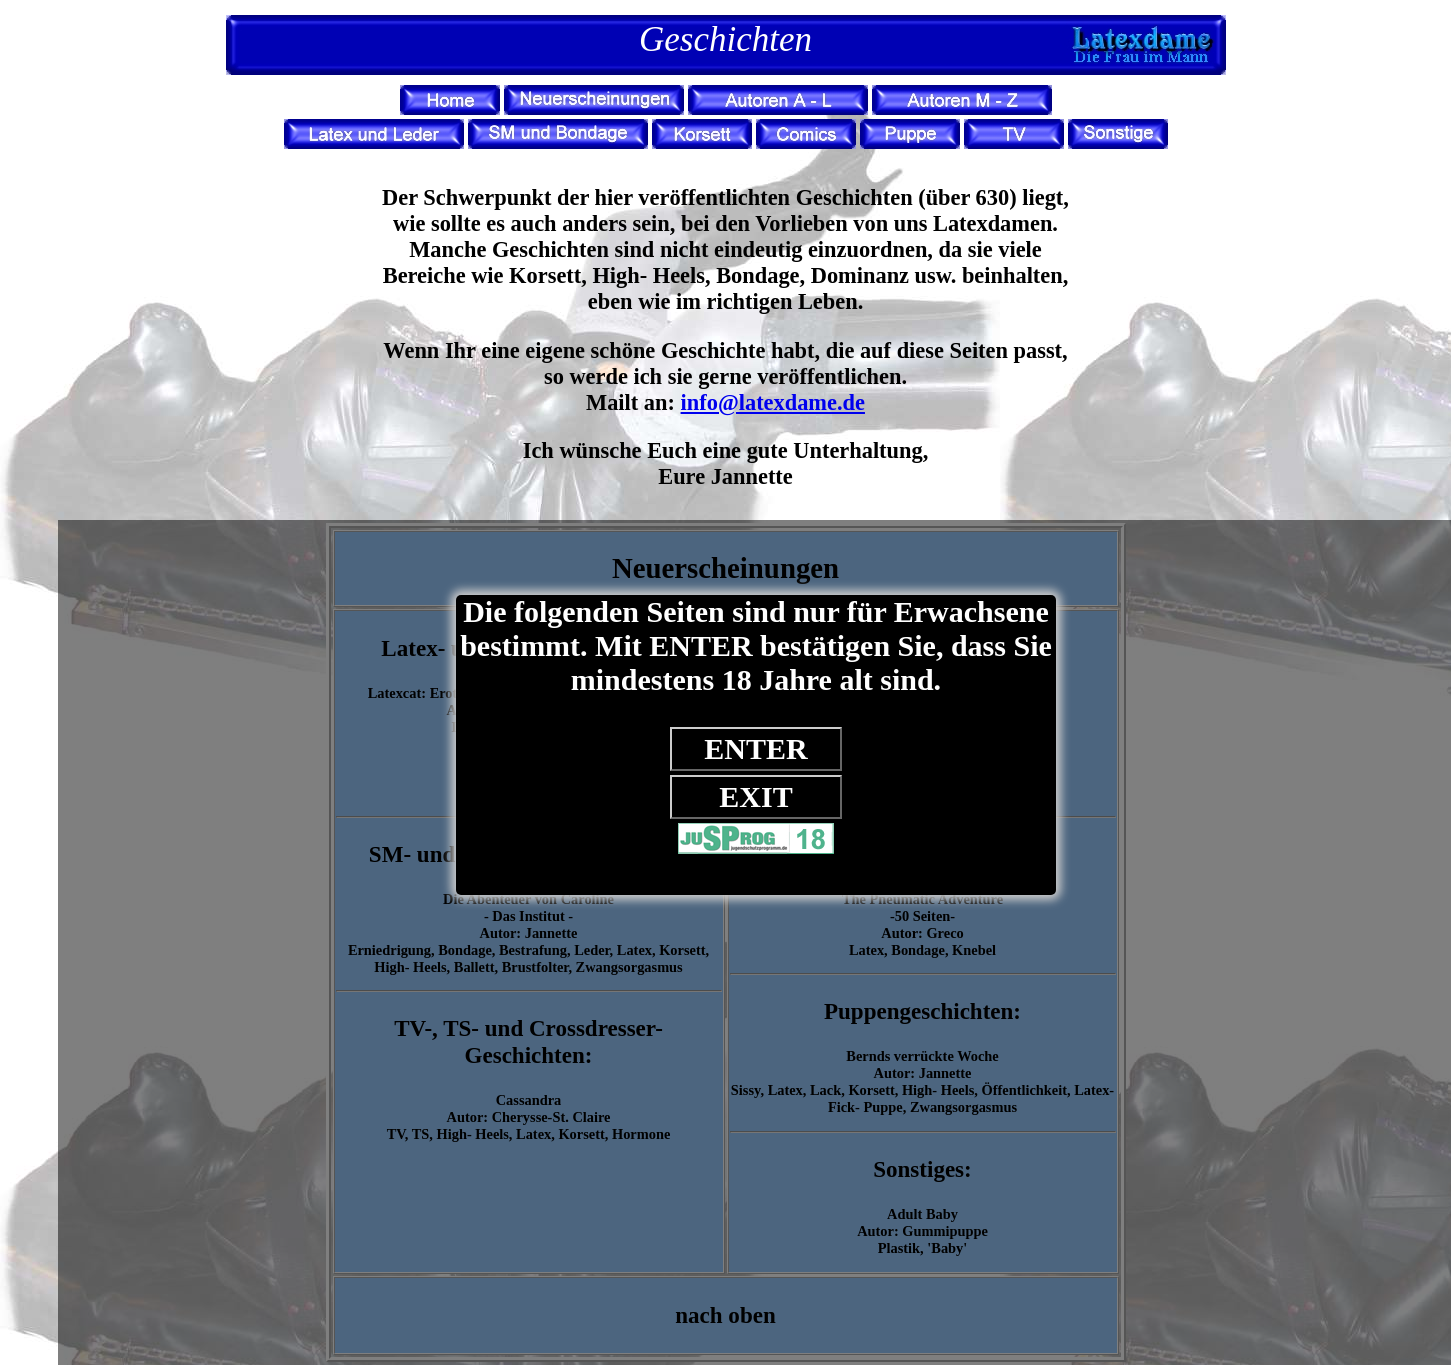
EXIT (755, 796)
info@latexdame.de (773, 402)
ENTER (755, 748)
